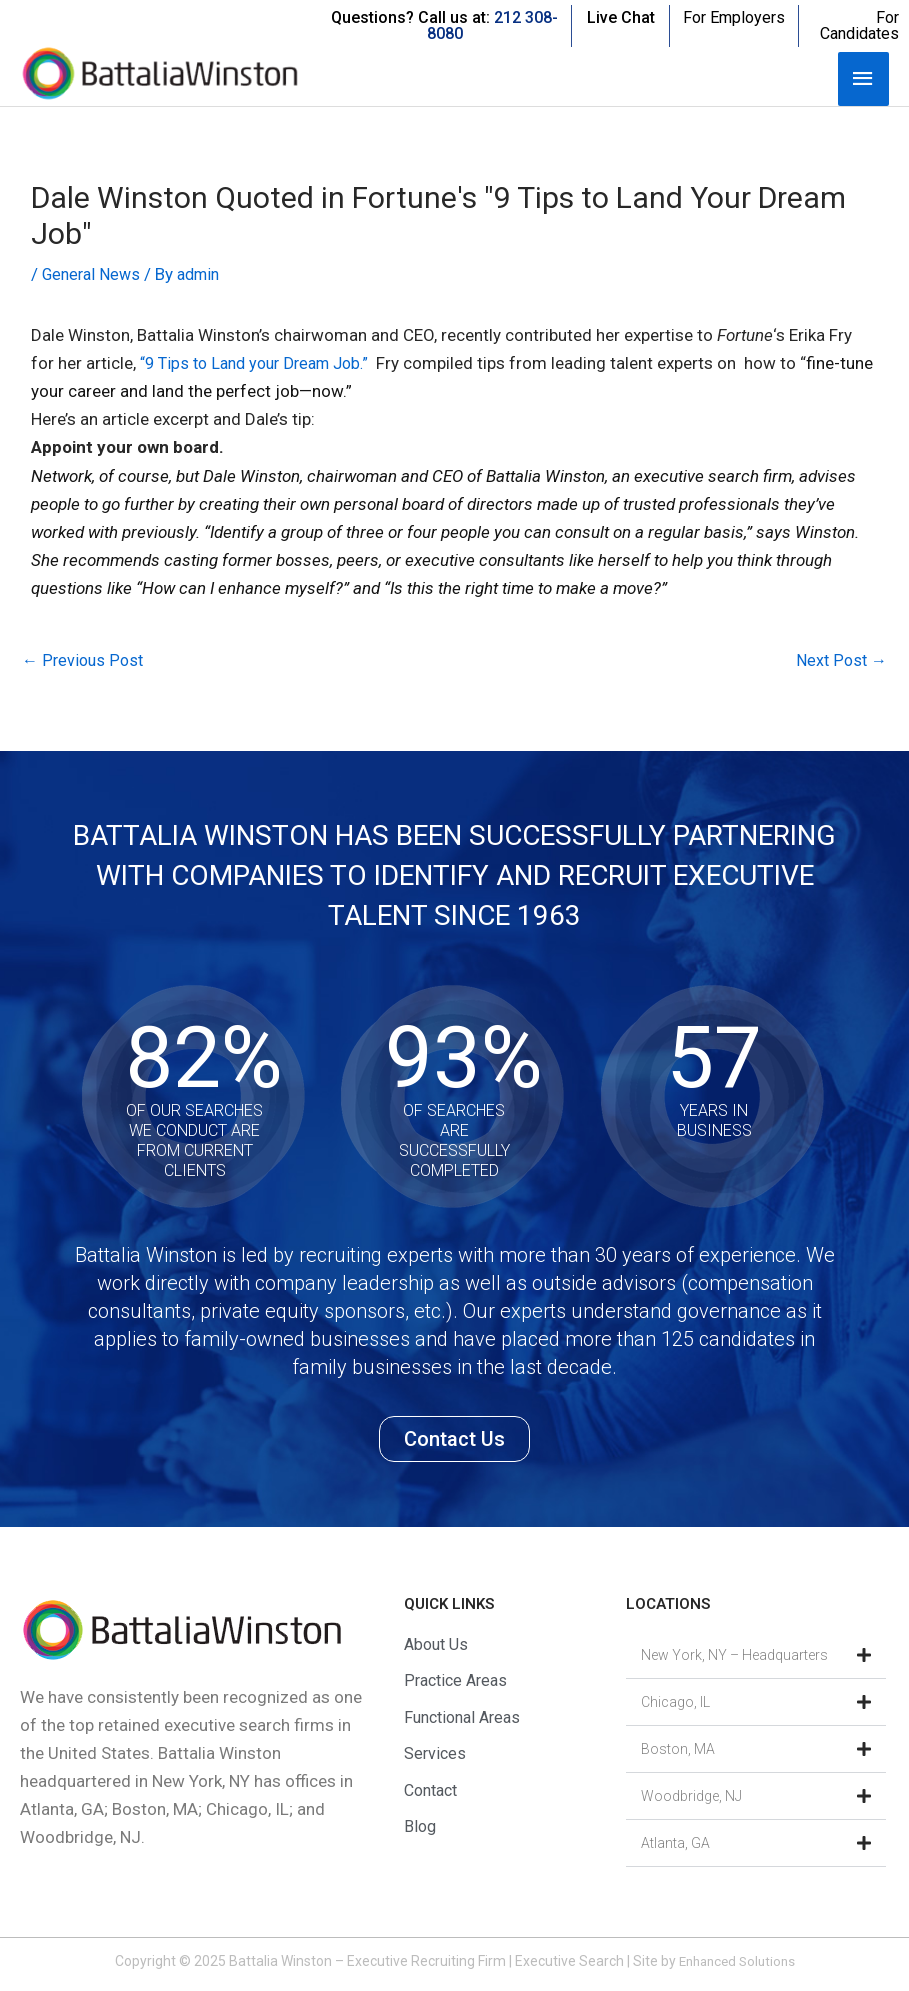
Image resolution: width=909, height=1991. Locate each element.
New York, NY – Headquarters (734, 1657)
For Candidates (859, 25)
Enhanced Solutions (736, 1963)
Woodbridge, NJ (691, 1798)
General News (94, 274)
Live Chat (621, 17)
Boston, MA (678, 1751)
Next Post (840, 661)
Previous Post (84, 661)
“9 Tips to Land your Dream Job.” (267, 363)
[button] (756, 1657)
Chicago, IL (675, 1704)
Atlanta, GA (675, 1845)
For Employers (734, 17)
